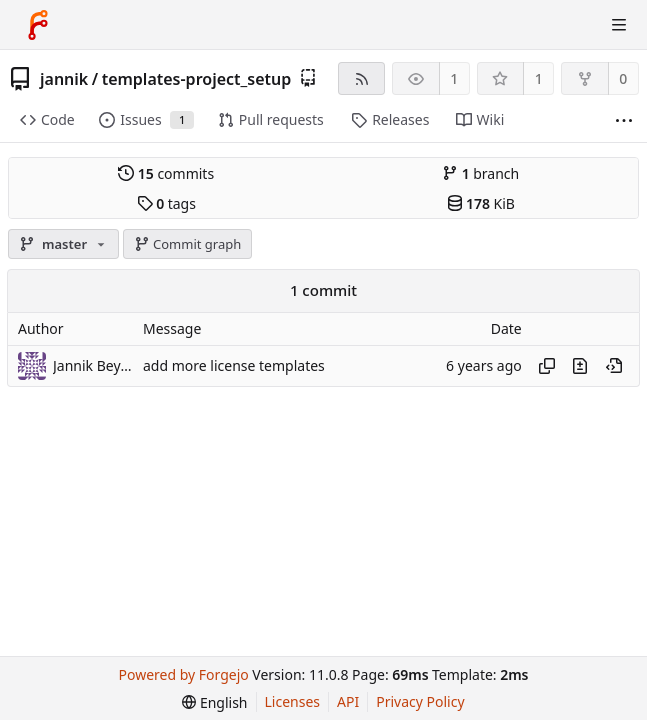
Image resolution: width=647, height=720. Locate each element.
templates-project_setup (197, 79)
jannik (64, 79)
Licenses (293, 701)
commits (166, 173)
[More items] (624, 120)
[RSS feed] (361, 78)
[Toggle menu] (619, 25)
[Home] (38, 25)
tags (166, 203)
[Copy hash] (547, 366)
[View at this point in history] (614, 366)
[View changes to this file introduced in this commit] (580, 366)
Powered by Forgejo (184, 674)
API (348, 701)
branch (480, 173)
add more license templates (234, 365)
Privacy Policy (420, 701)
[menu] (214, 702)
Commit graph (188, 244)
